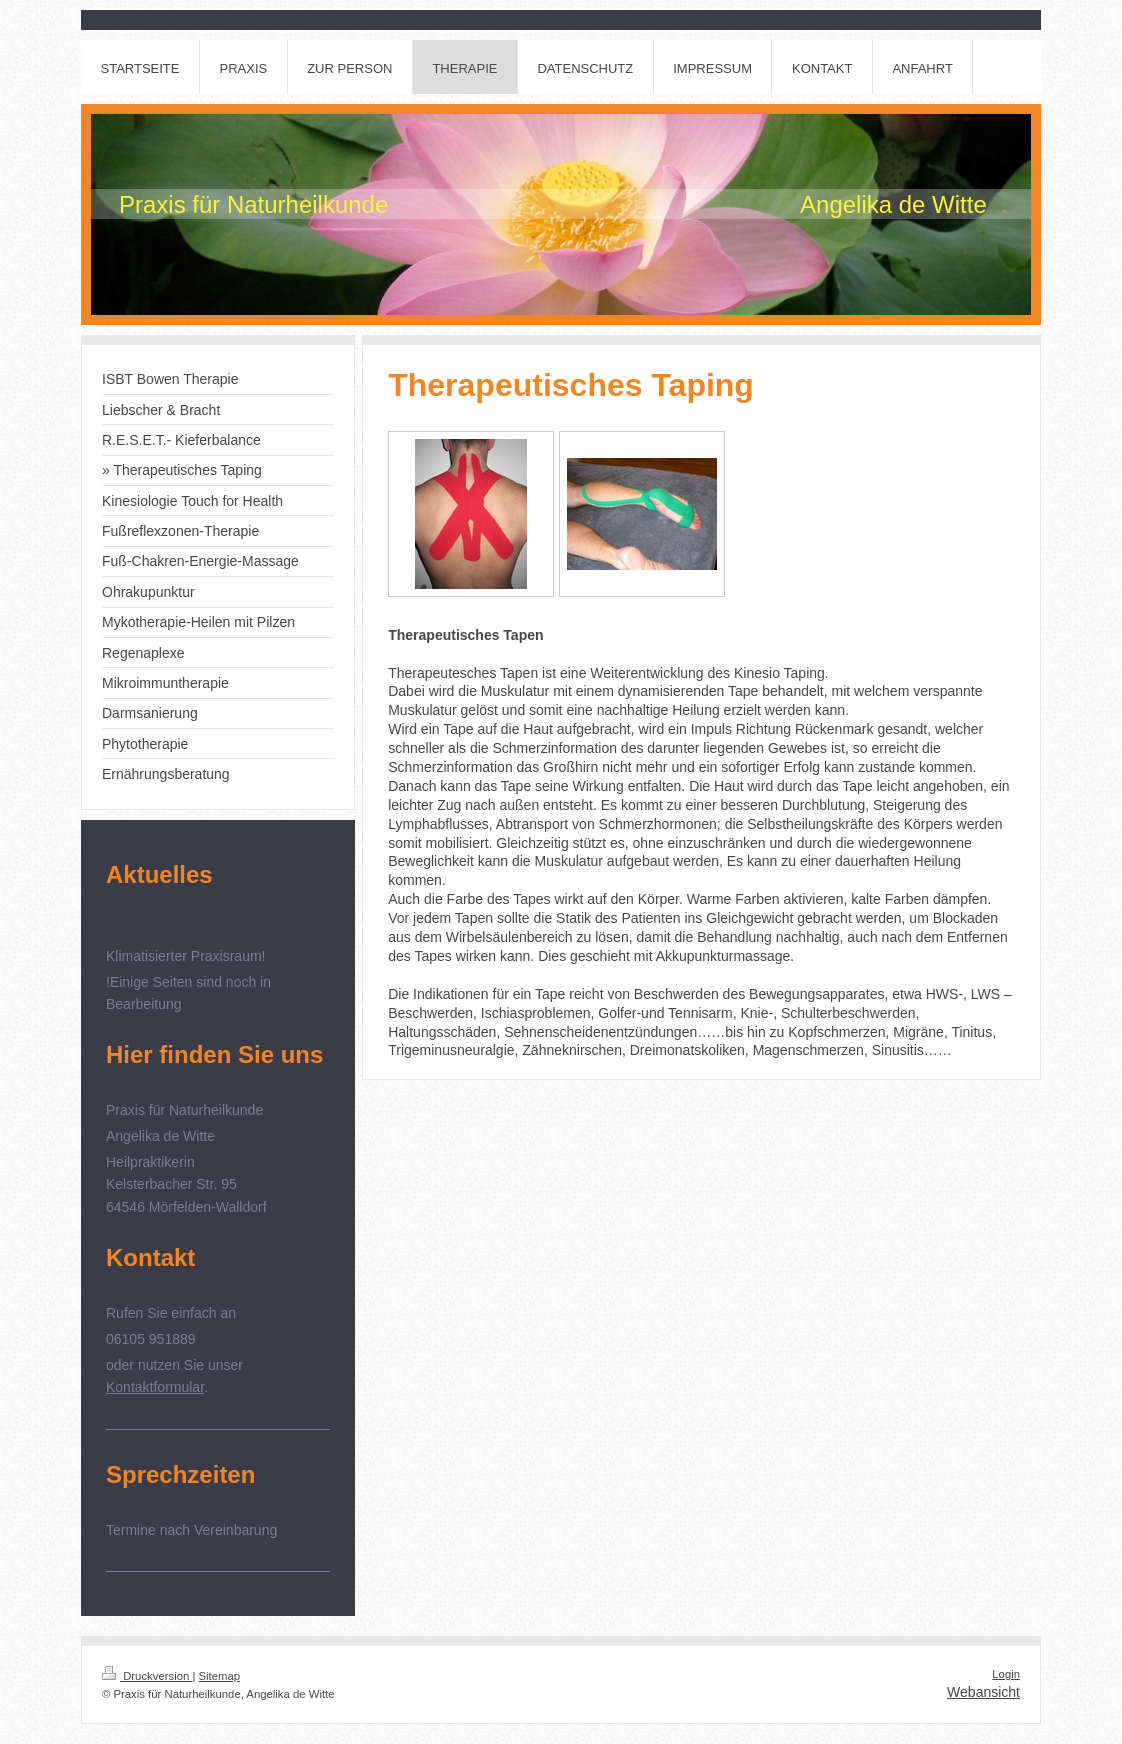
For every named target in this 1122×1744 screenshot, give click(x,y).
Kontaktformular (155, 1387)
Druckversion (147, 1676)
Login (1006, 1674)
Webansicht (983, 1692)
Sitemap (220, 1676)
